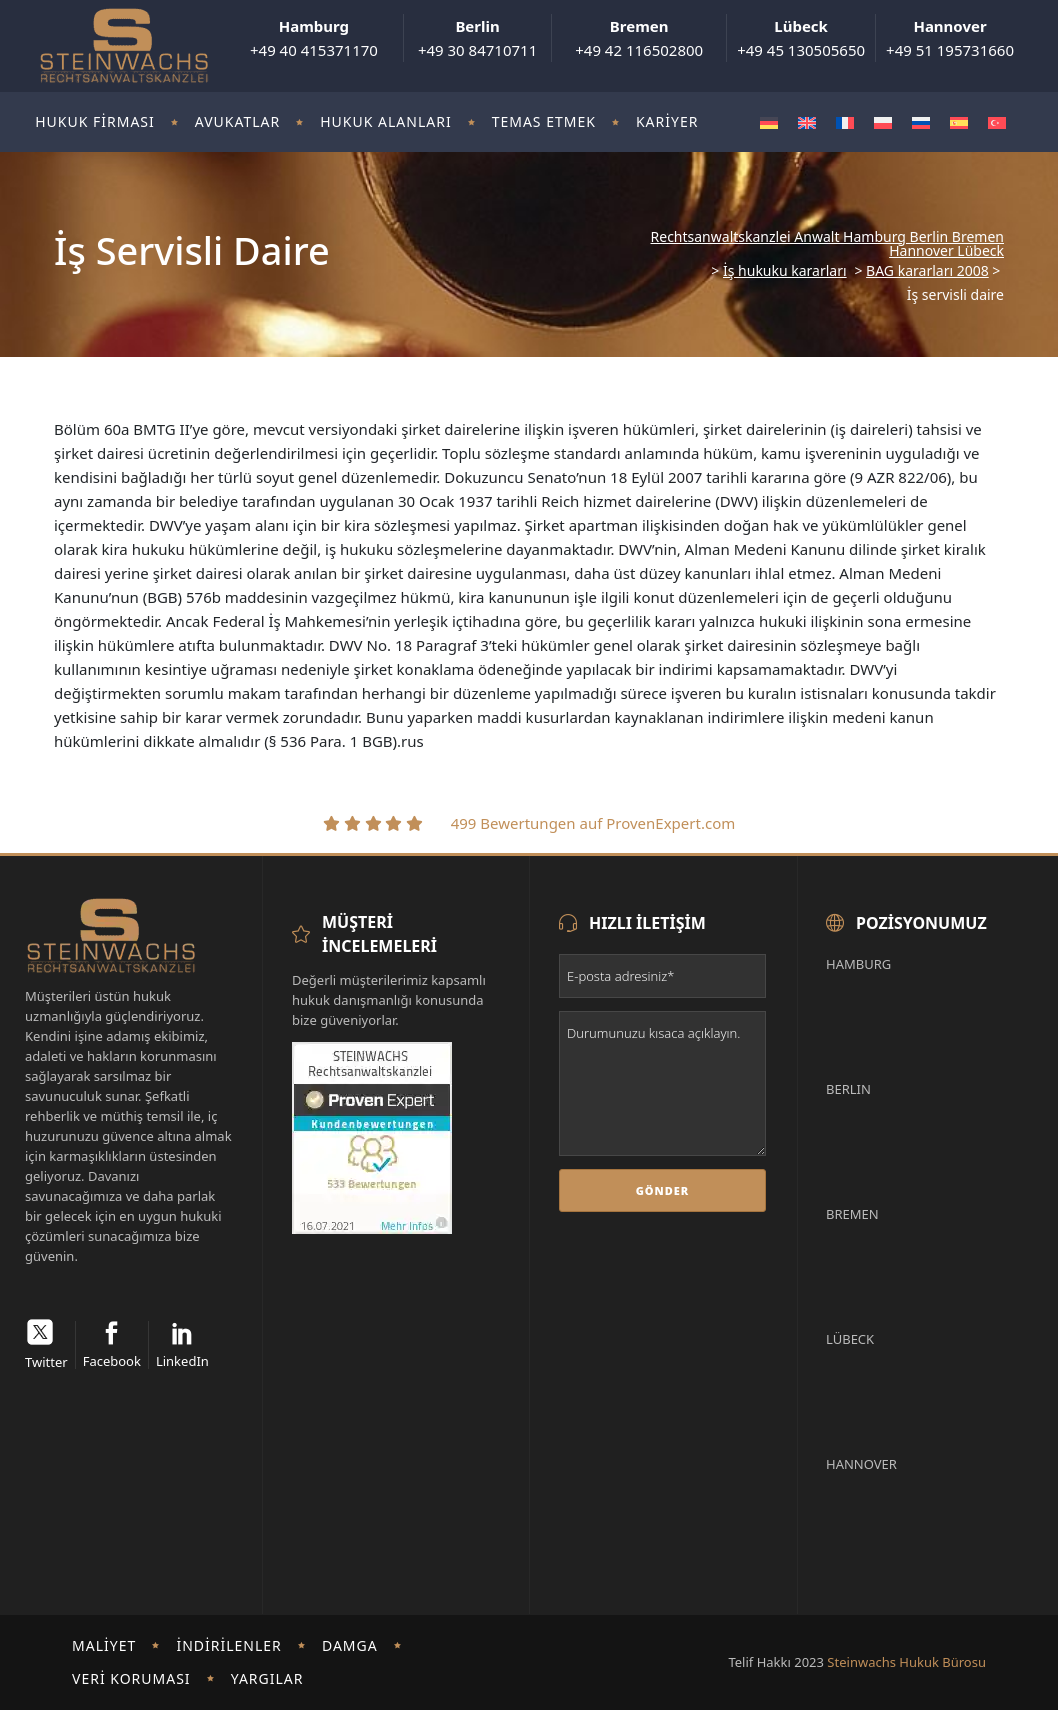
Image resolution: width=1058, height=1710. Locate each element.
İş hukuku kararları (785, 271)
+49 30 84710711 (477, 38)
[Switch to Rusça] (921, 122)
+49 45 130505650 (801, 38)
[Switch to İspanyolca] (959, 122)
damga (350, 1645)
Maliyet (104, 1645)
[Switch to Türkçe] (997, 122)
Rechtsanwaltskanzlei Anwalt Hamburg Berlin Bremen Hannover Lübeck (827, 244)
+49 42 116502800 (639, 38)
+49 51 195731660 (950, 38)
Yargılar (267, 1678)
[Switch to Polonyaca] (883, 122)
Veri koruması (131, 1678)
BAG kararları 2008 (927, 271)
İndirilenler (228, 1645)
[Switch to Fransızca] (845, 122)
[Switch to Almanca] (769, 122)
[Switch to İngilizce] (807, 122)
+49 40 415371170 (314, 38)
